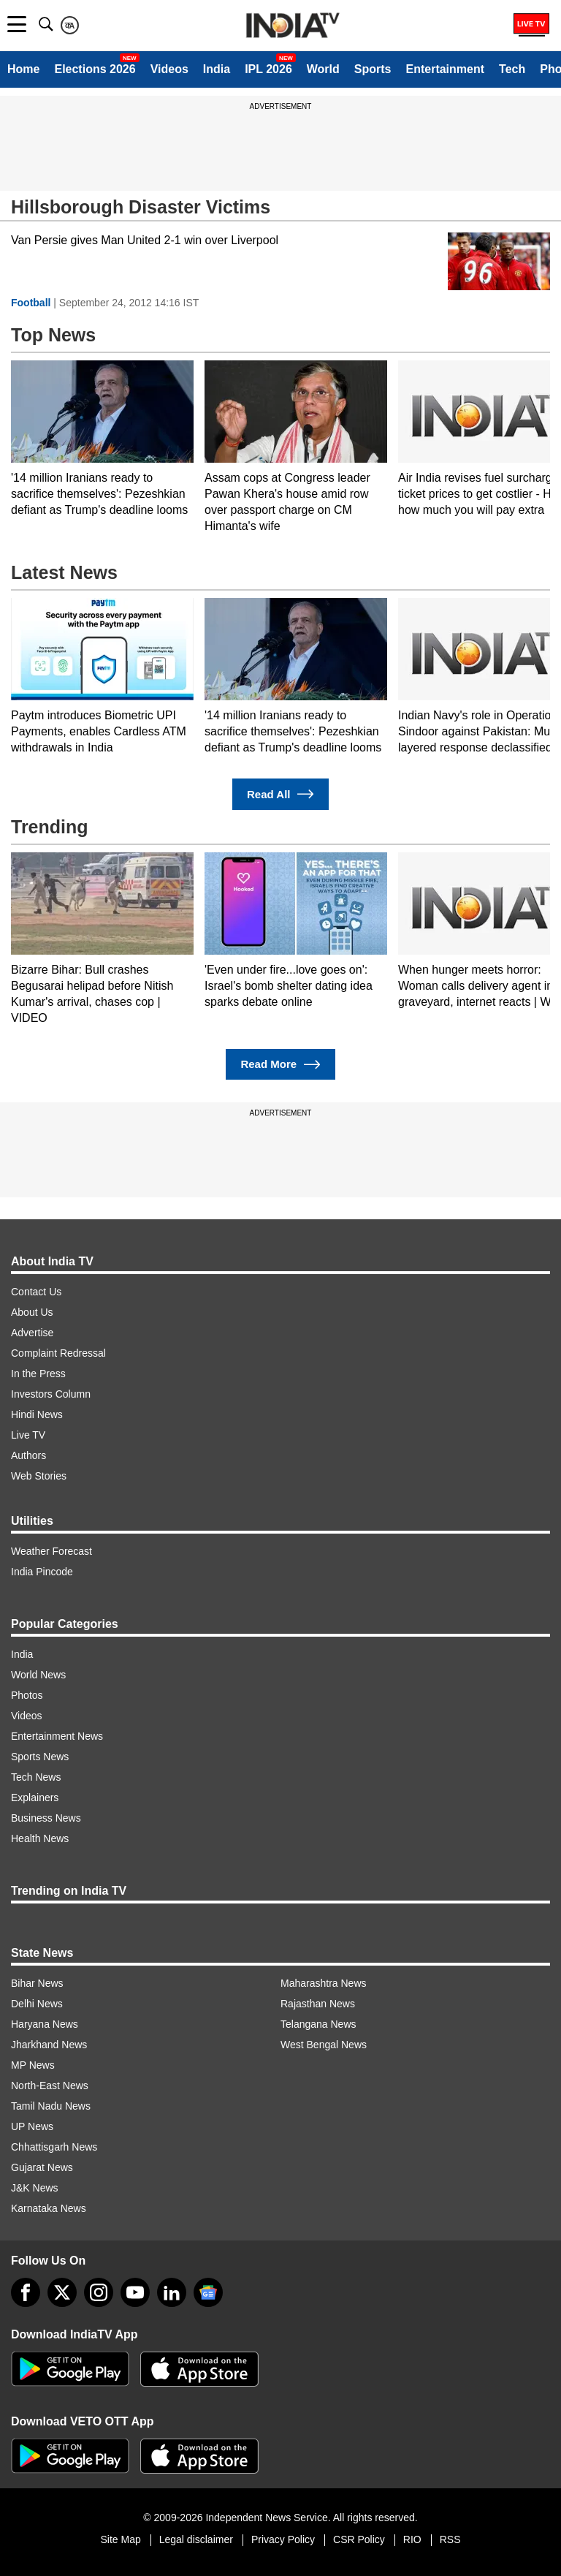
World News (38, 1675)
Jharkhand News (49, 2044)
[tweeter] (62, 2292)
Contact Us (36, 1292)
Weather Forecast (51, 1551)
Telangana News (318, 2024)
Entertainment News (57, 1736)
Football (30, 302)
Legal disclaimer (196, 2539)
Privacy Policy (283, 2539)
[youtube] (135, 2292)
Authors (28, 1455)
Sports (373, 69)
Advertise (32, 1332)
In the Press (38, 1373)
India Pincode (42, 1571)
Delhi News (37, 2003)
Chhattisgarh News (54, 2147)
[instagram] (98, 2292)
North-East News (49, 2085)
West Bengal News (323, 2044)
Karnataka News (48, 2208)
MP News (33, 2065)
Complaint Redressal (58, 1353)
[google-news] (208, 2292)
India (216, 69)
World (323, 69)
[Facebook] (25, 2292)
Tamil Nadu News (51, 2106)
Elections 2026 (94, 69)
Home (23, 69)
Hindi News (37, 1414)
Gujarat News (42, 2167)
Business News (46, 1818)
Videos (169, 69)
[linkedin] (171, 2292)
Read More (280, 1064)
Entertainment (444, 69)
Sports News (40, 1756)
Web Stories (38, 1476)
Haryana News (44, 2024)
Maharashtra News (323, 1983)
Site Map (120, 2539)
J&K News (34, 2188)
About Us (32, 1312)
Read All (280, 794)
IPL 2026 (268, 69)
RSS (450, 2539)
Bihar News (37, 1983)
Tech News (36, 1777)
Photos (27, 1695)
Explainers (34, 1797)
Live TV (28, 1435)
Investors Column (51, 1394)
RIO (412, 2539)
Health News (40, 1838)
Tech (512, 69)
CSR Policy (359, 2539)
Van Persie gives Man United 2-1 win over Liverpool (144, 240)
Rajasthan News (317, 2003)
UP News (32, 2126)
